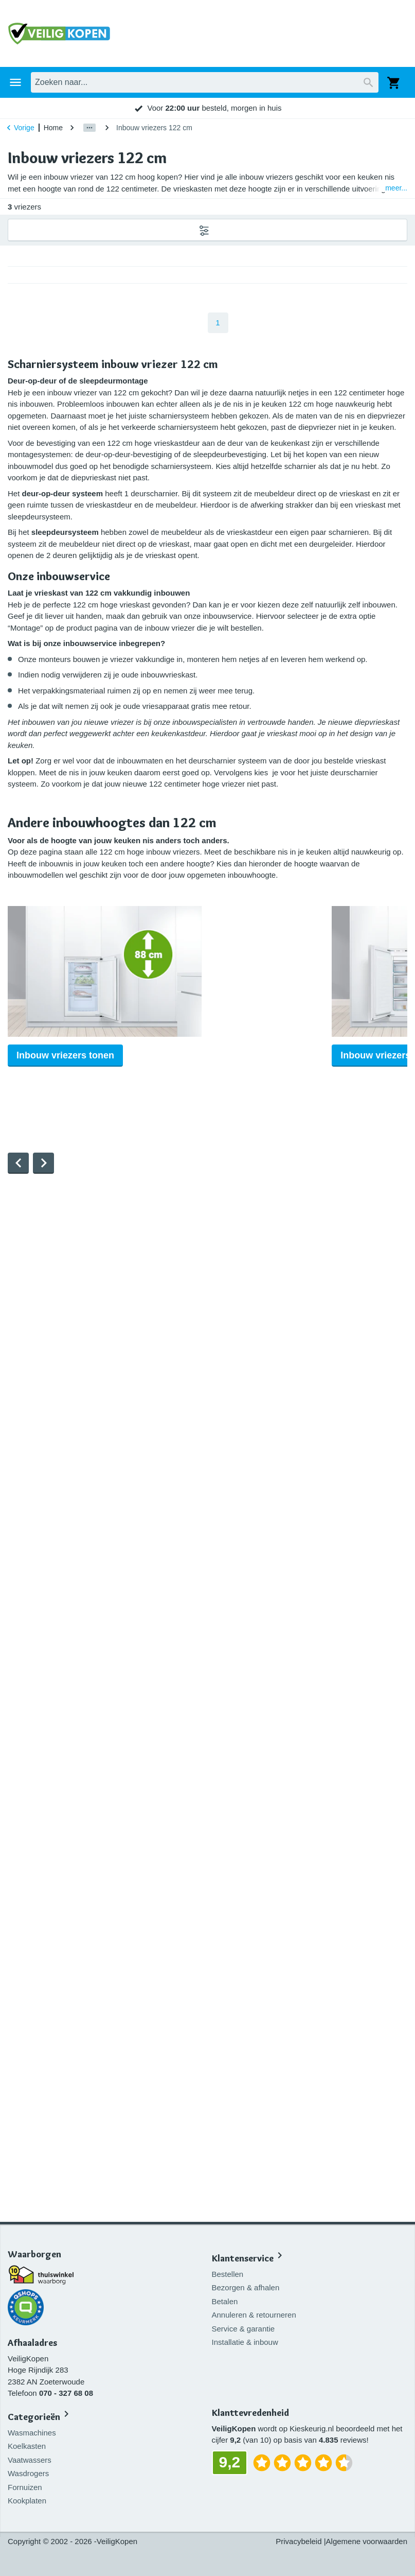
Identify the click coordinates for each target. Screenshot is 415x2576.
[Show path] (89, 128)
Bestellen (230, 2270)
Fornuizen (25, 2487)
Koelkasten (27, 2446)
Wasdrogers (28, 2473)
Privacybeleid (298, 2541)
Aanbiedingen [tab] (258, 82)
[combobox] (215, 33)
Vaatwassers (29, 2460)
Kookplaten (27, 2500)
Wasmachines (32, 2432)
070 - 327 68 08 (66, 2393)
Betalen (227, 2297)
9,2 (314, 107)
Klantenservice (245, 2254)
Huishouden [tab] (53, 82)
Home (53, 128)
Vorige (19, 128)
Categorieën (34, 2417)
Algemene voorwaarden (366, 2541)
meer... (396, 188)
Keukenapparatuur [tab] (117, 82)
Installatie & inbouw (247, 2338)
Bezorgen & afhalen (248, 2283)
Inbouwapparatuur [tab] (192, 82)
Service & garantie (245, 2324)
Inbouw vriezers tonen (65, 1080)
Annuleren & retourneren (256, 2310)
